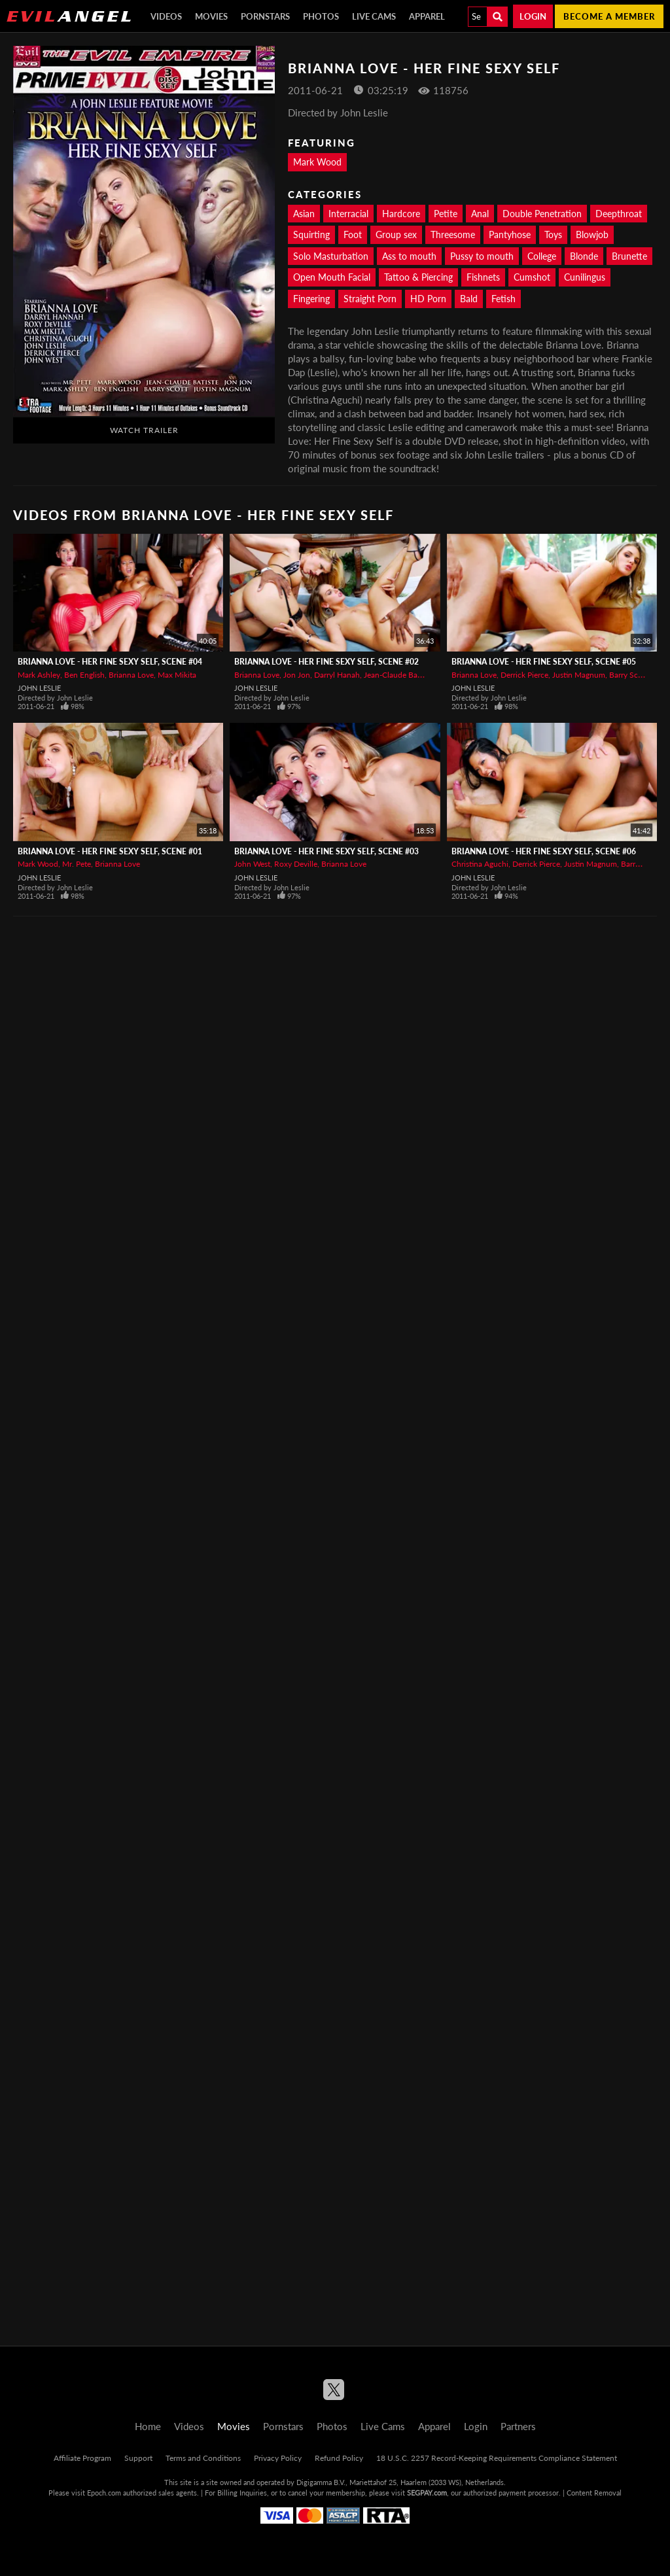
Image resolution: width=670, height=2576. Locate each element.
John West (252, 864)
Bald (469, 298)
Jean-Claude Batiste (398, 675)
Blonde (584, 256)
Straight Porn (370, 298)
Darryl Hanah (337, 675)
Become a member (609, 16)
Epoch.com (104, 2492)
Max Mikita (177, 675)
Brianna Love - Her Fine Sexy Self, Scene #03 (326, 851)
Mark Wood (317, 161)
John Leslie (39, 688)
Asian (304, 213)
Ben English (84, 675)
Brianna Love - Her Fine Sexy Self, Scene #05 (543, 662)
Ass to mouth (409, 256)
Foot (353, 234)
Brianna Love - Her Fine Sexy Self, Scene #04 (110, 662)
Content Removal (594, 2492)
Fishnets (483, 277)
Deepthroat (618, 213)
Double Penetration (542, 213)
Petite (445, 213)
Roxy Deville (295, 864)
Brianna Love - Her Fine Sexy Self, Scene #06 (543, 851)
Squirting (311, 234)
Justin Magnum (578, 675)
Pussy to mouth (482, 256)
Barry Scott (628, 675)
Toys (553, 234)
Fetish (503, 298)
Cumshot (532, 277)
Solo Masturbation (330, 256)
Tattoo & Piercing (418, 277)
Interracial (348, 213)
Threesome (453, 234)
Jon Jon (296, 675)
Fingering (311, 298)
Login (533, 16)
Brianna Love (131, 675)
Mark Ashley (39, 675)
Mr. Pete (76, 864)
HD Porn (428, 298)
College (541, 256)
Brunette (629, 256)
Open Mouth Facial (331, 277)
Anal (480, 213)
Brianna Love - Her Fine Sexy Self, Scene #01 (110, 851)
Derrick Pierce (524, 675)
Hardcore (401, 213)
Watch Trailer (144, 430)
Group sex (396, 234)
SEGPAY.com (427, 2492)
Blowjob (592, 234)
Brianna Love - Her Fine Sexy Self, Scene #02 (326, 662)
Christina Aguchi (479, 864)
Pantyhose (510, 234)
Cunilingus (584, 277)
